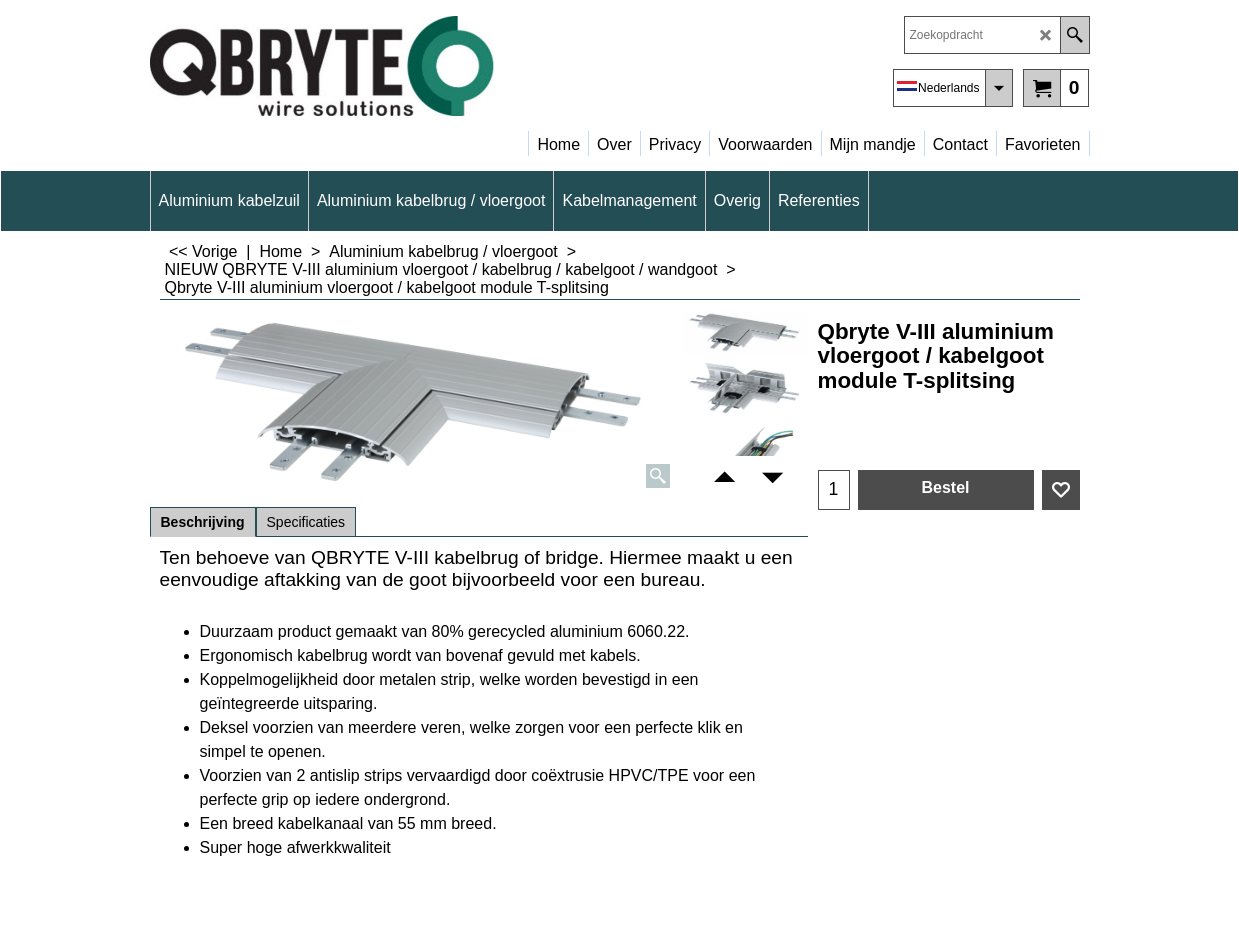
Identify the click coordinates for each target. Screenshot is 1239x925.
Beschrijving (203, 522)
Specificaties (306, 522)
